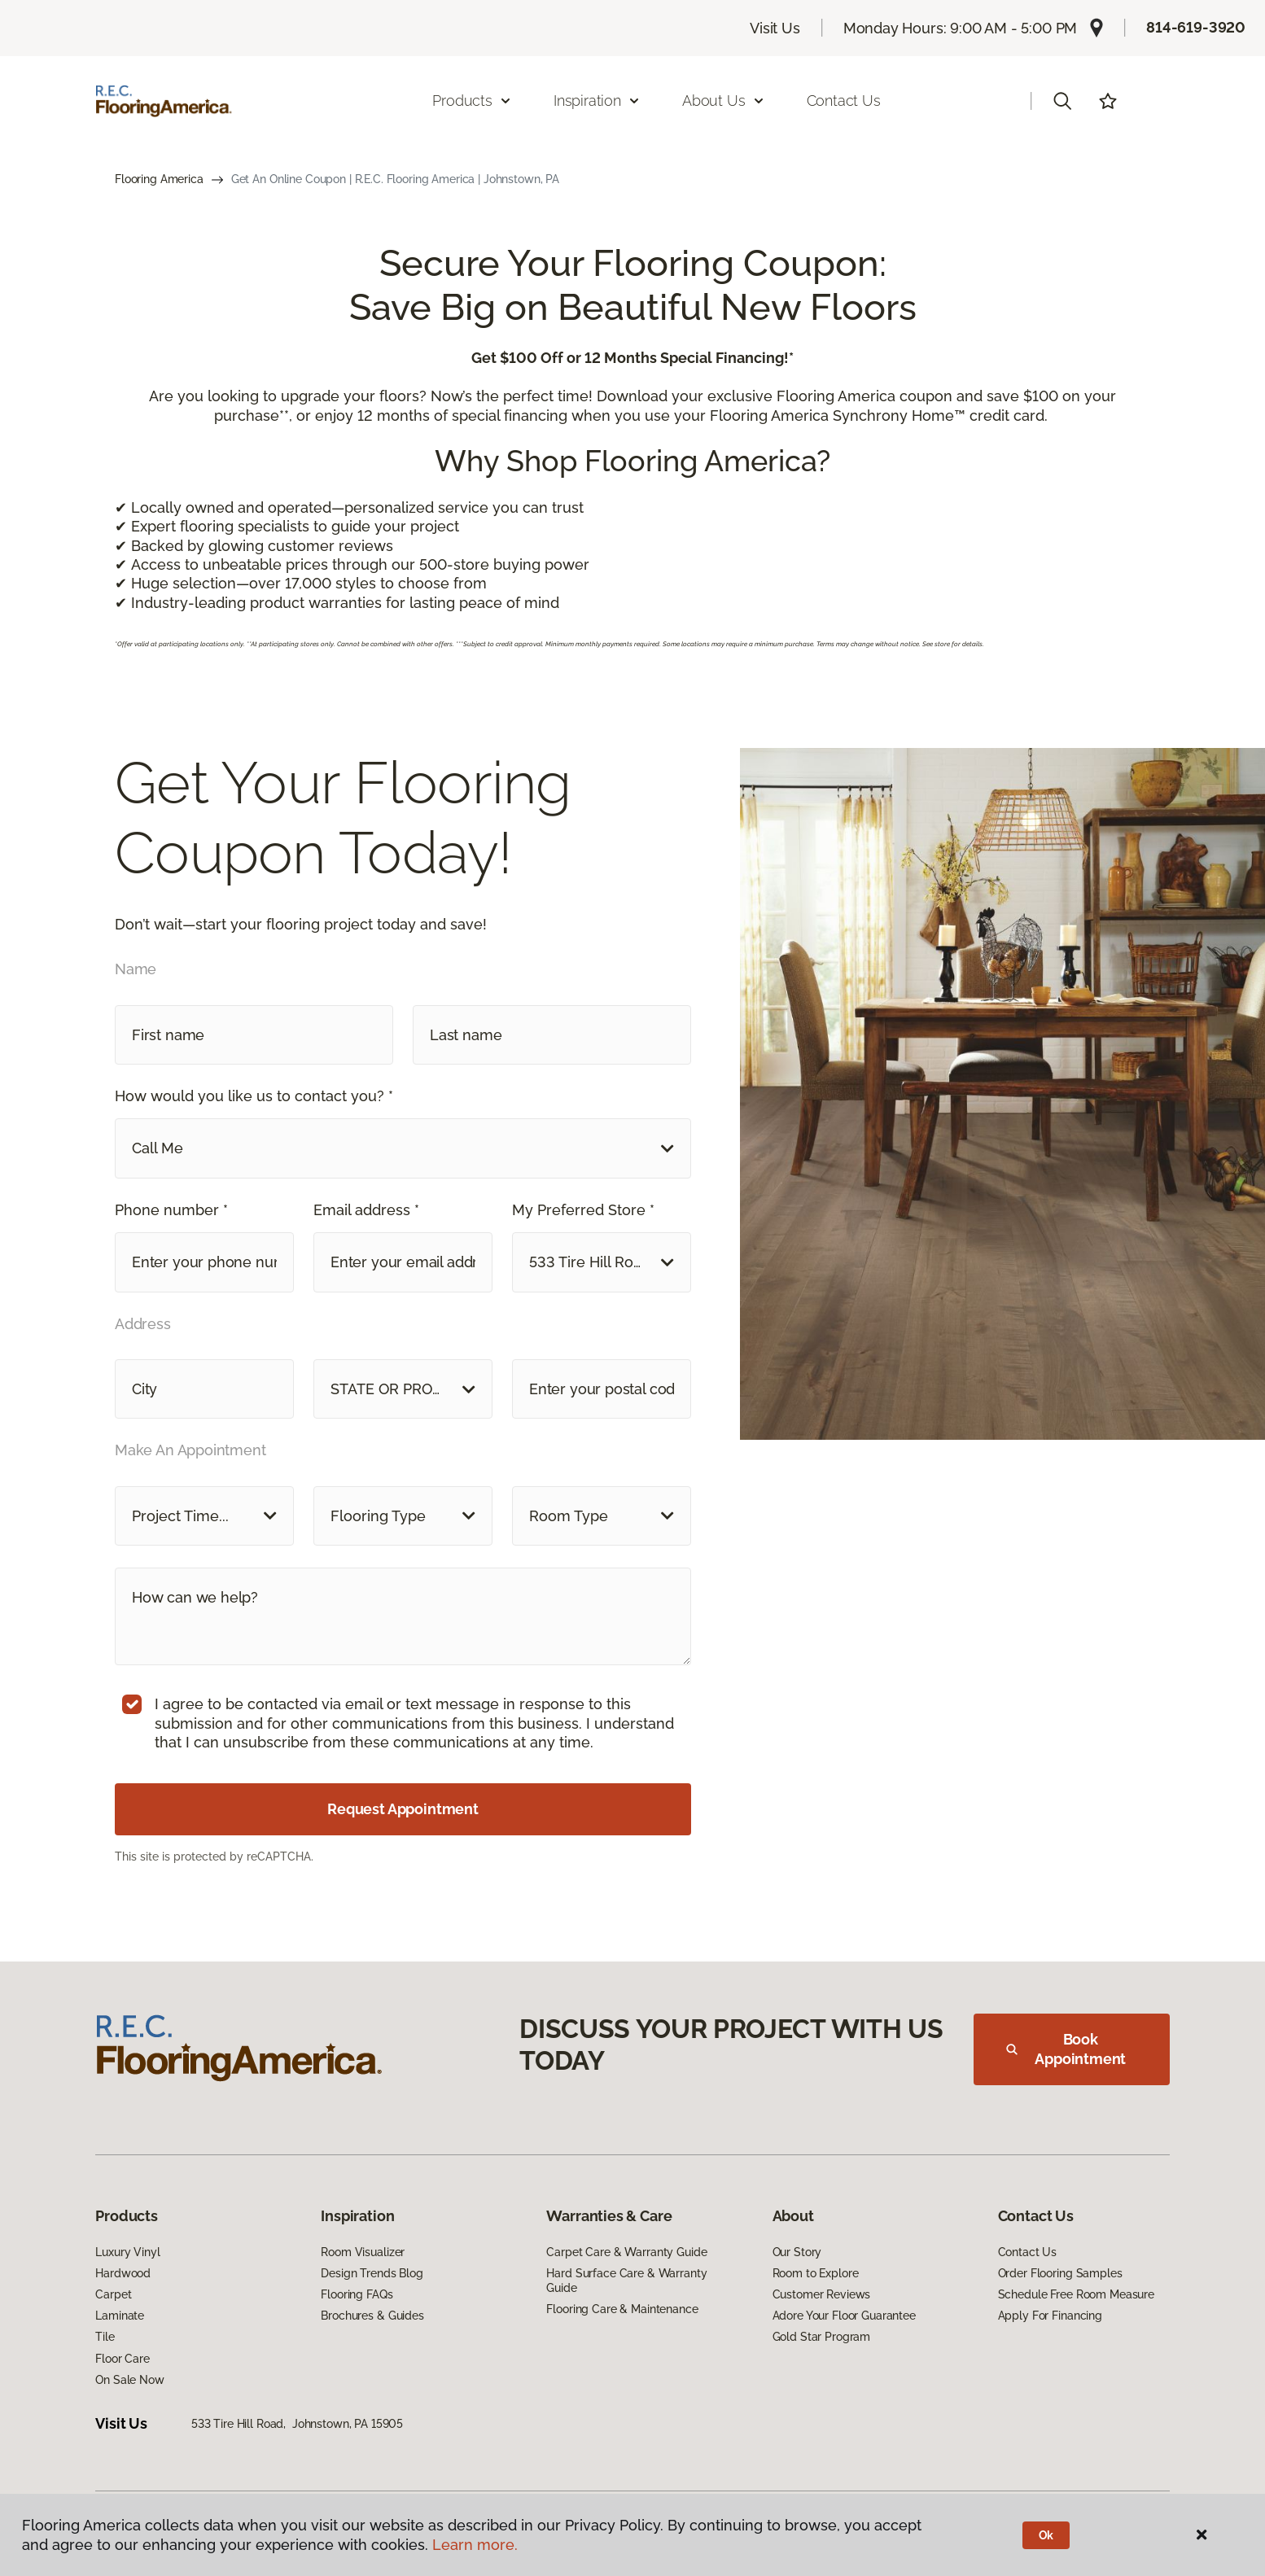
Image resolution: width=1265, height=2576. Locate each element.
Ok (1046, 2535)
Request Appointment (403, 1808)
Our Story (797, 2252)
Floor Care (122, 2358)
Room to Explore (816, 2273)
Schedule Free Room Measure (1076, 2294)
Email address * (366, 1209)
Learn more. (475, 2544)
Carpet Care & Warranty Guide (626, 2252)
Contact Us (844, 100)
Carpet (113, 2294)
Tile (104, 2336)
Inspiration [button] (597, 100)
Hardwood (123, 2273)
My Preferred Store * (583, 1209)
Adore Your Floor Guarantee (844, 2315)
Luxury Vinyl (127, 2252)
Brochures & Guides (372, 2315)
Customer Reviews (822, 2294)
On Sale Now (129, 2379)
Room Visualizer (363, 2252)
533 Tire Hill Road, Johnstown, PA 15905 (297, 2423)
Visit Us (775, 28)
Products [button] (472, 100)
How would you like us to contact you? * (254, 1095)
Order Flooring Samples (1060, 2273)
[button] (1062, 101)
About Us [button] (723, 100)
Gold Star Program (822, 2336)
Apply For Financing (1050, 2315)
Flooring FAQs (356, 2294)
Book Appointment (1066, 2049)
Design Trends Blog (371, 2273)
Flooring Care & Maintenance (622, 2309)
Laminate (119, 2315)
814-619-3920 (1195, 27)
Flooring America (159, 179)
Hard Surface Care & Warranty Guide (626, 2280)
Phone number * (171, 1209)
